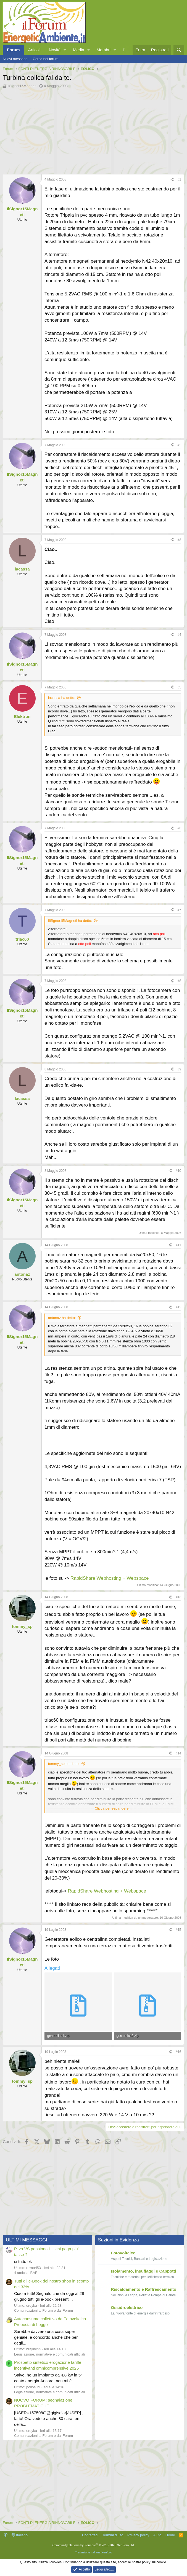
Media (78, 49)
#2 (179, 445)
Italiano (20, 2533)
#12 (178, 1306)
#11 (178, 1244)
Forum (13, 49)
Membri (103, 49)
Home (170, 2533)
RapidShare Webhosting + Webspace (109, 1576)
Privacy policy (138, 2533)
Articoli (34, 49)
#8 (179, 980)
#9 (179, 1068)
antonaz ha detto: (62, 1317)
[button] (65, 50)
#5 (179, 687)
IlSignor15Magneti (21, 86)
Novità (55, 49)
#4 (179, 635)
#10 (178, 1170)
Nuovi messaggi (15, 59)
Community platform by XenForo (93, 2543)
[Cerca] (178, 50)
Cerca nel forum (45, 59)
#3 (179, 540)
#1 (179, 179)
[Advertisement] (93, 129)
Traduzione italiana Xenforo (93, 2550)
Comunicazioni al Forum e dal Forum (43, 2309)
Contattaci (90, 2533)
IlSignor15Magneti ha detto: (70, 920)
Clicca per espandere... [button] (113, 1807)
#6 (179, 828)
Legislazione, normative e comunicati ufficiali (49, 2353)
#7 (179, 909)
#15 (178, 1928)
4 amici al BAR (26, 2271)
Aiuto (157, 2533)
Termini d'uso (112, 2533)
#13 (178, 1596)
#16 (178, 2050)
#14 (178, 1752)
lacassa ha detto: (61, 698)
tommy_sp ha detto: (64, 1763)
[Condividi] (172, 179)
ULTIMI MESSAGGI (26, 2238)
